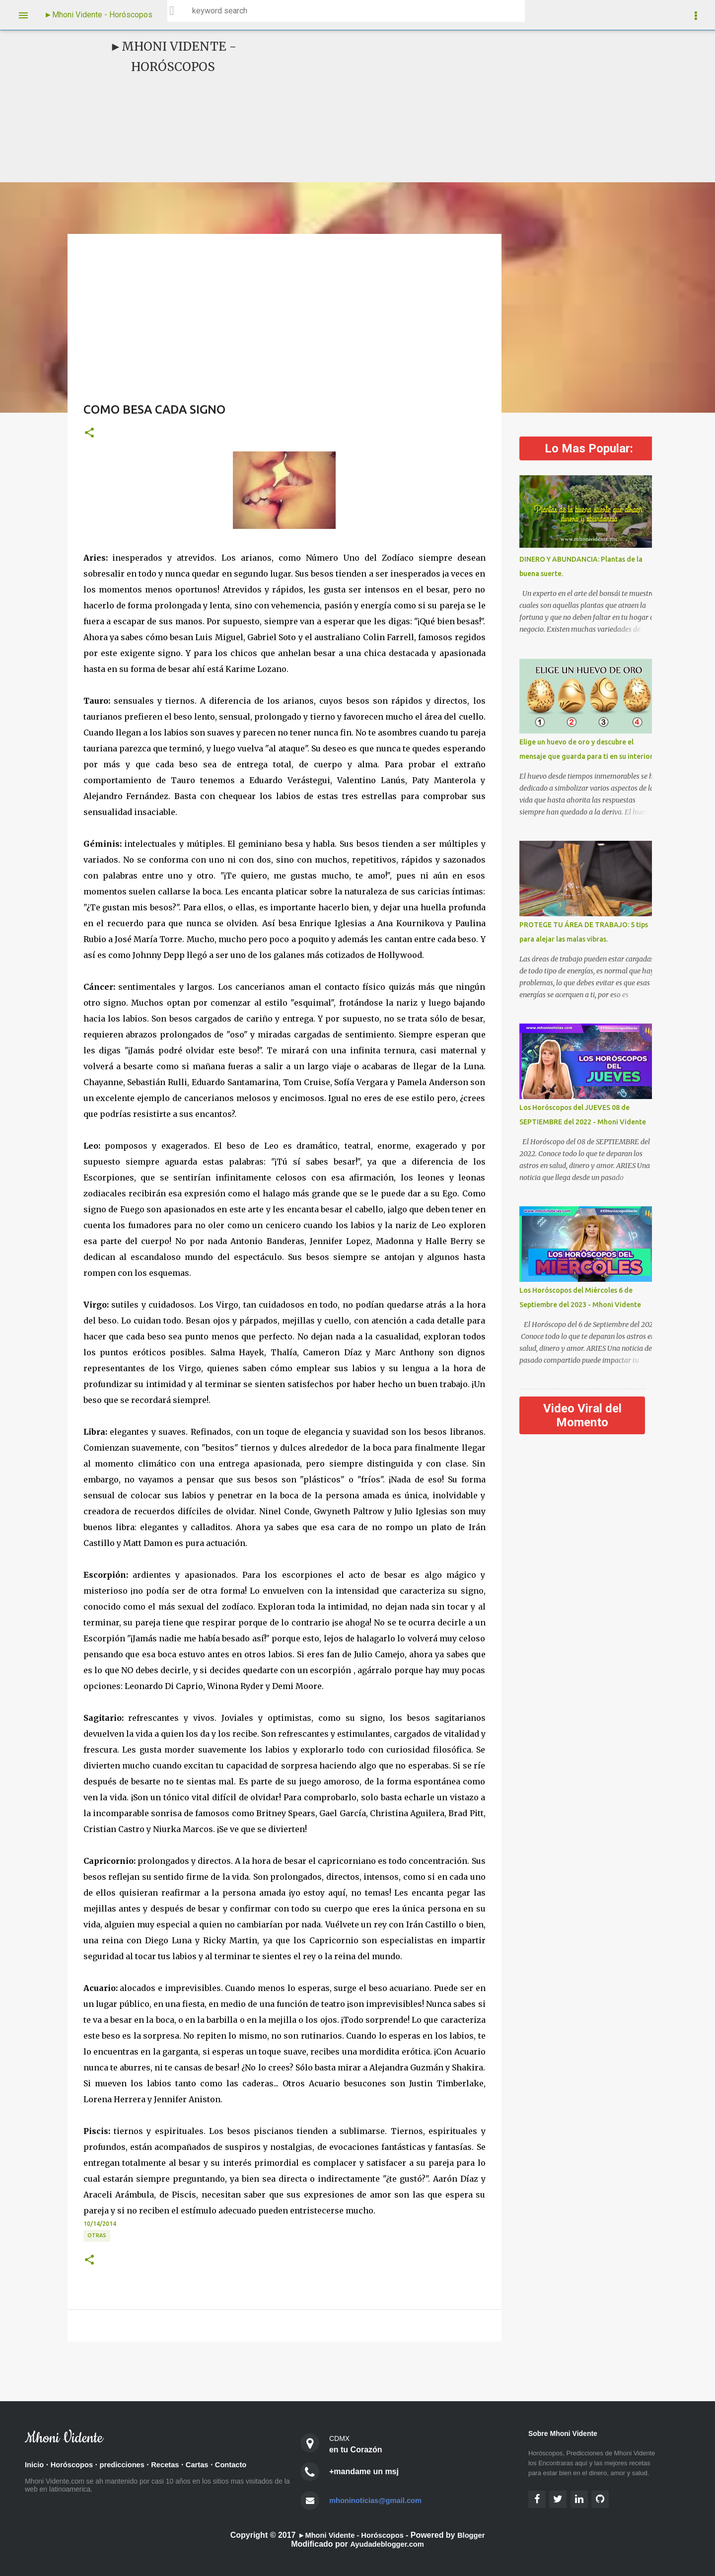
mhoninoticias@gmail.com (379, 2500)
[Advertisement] (435, 106)
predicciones (129, 2465)
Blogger (476, 2535)
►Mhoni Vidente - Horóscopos (98, 14)
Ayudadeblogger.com (387, 2544)
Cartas (210, 2465)
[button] (89, 433)
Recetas (176, 2465)
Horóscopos (75, 2465)
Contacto (246, 2465)
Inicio (35, 2465)
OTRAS (96, 2235)
